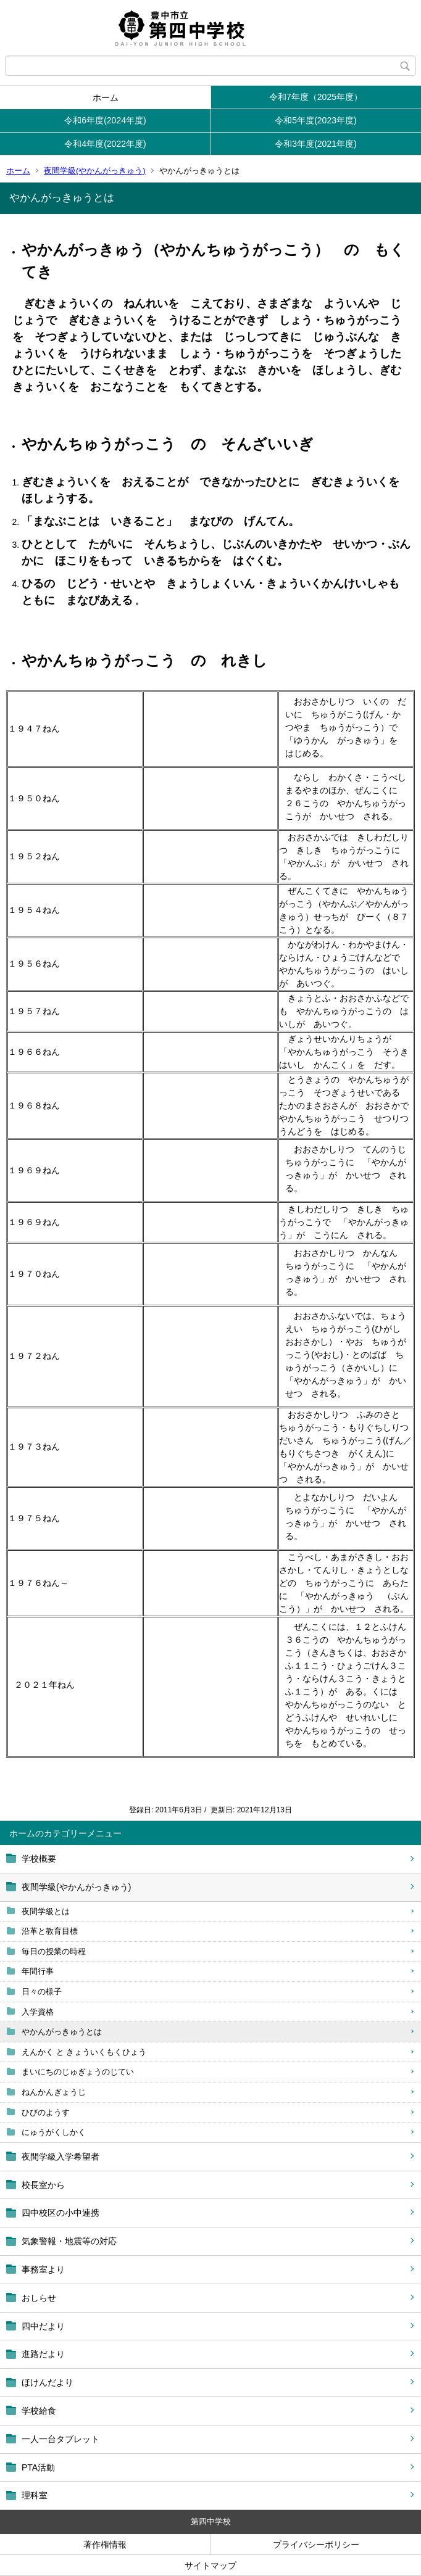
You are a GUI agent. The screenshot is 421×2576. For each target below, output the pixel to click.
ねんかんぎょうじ (54, 2092)
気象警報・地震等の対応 (69, 2241)
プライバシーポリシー (316, 2544)
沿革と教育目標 (50, 1931)
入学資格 (38, 2012)
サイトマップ (210, 2565)
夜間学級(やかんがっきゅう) (95, 170)
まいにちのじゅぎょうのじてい (78, 2071)
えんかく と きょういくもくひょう (84, 2052)
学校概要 (39, 1859)
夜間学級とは (46, 1911)
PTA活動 (38, 2467)
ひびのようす (46, 2112)
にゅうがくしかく (54, 2132)
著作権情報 (105, 2544)
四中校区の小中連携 (60, 2213)
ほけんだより (47, 2382)
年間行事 (38, 1971)
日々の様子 (42, 1991)
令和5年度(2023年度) (315, 120)
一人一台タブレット (60, 2439)
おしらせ (39, 2298)
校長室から (43, 2185)
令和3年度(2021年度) (315, 144)
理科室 (35, 2495)
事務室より (43, 2269)
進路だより (43, 2354)
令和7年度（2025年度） (315, 97)
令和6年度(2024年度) (105, 120)
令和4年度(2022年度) (105, 144)
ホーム (106, 97)
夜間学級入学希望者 (60, 2156)
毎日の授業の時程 (54, 1951)
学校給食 (39, 2411)
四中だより (43, 2326)
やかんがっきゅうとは (62, 2031)
